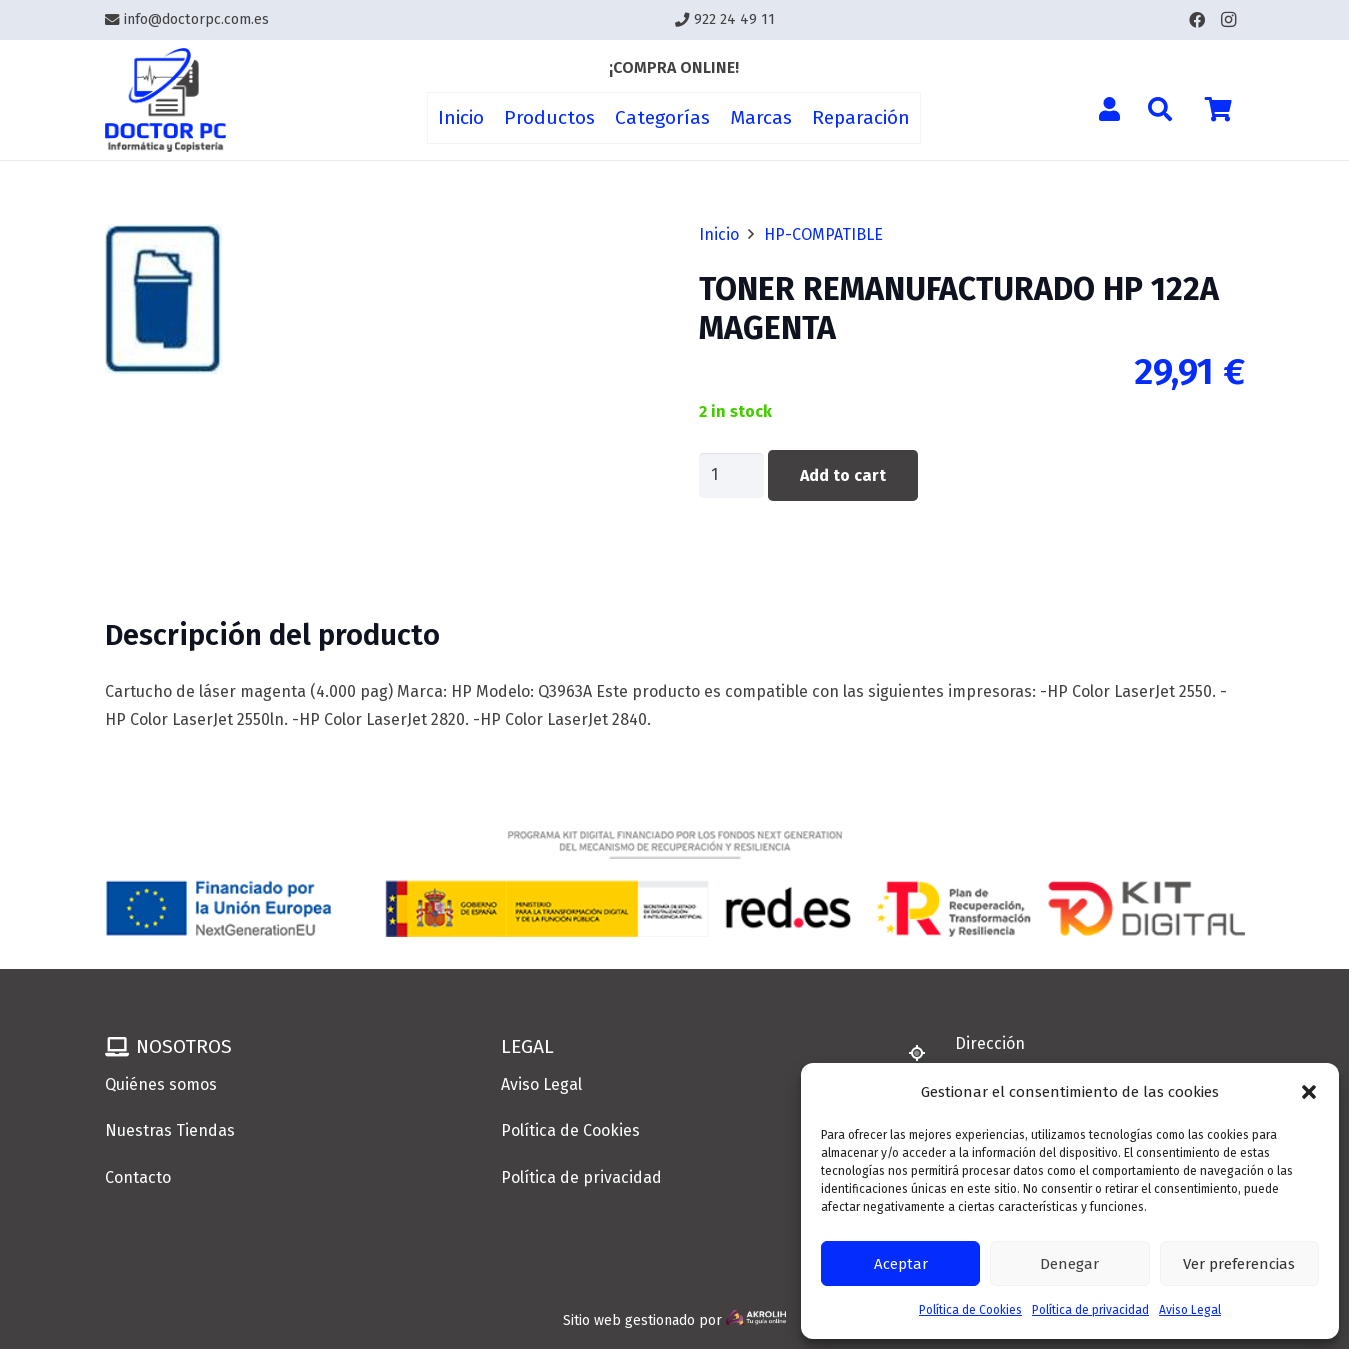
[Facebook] (1197, 20)
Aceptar (901, 1264)
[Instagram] (1229, 20)
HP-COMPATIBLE (823, 234)
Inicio (719, 234)
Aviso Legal (1190, 1310)
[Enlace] (166, 100)
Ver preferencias (1239, 1264)
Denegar (1069, 1264)
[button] (1309, 1092)
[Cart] (1218, 109)
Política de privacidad (1090, 1310)
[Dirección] (926, 1053)
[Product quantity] (732, 475)
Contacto (138, 1177)
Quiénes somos (161, 1084)
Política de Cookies (970, 1310)
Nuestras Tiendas (170, 1130)
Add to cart (843, 475)
